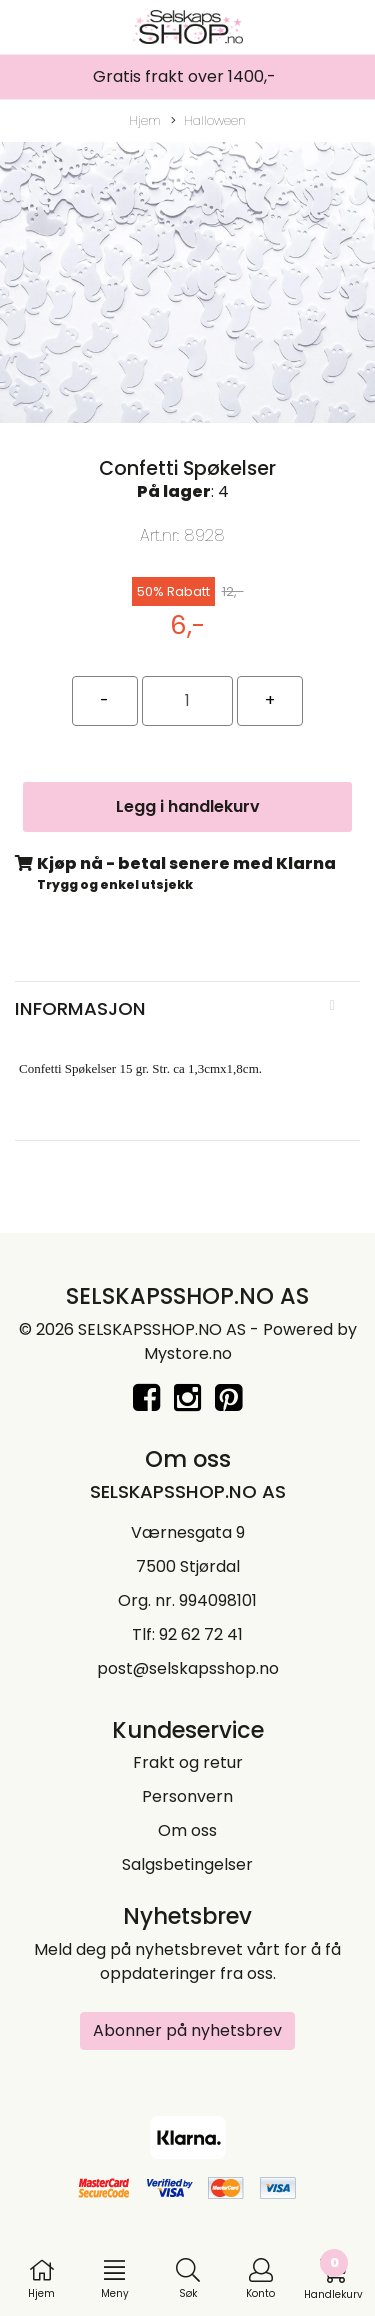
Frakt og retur (188, 1762)
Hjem (145, 120)
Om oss (187, 1830)
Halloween (208, 121)
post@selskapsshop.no (188, 1668)
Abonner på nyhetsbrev (187, 2030)
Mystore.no (188, 1353)
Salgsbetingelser (187, 1864)
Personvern (187, 1796)
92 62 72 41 (201, 1634)
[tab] (187, 1009)
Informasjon (80, 1008)
